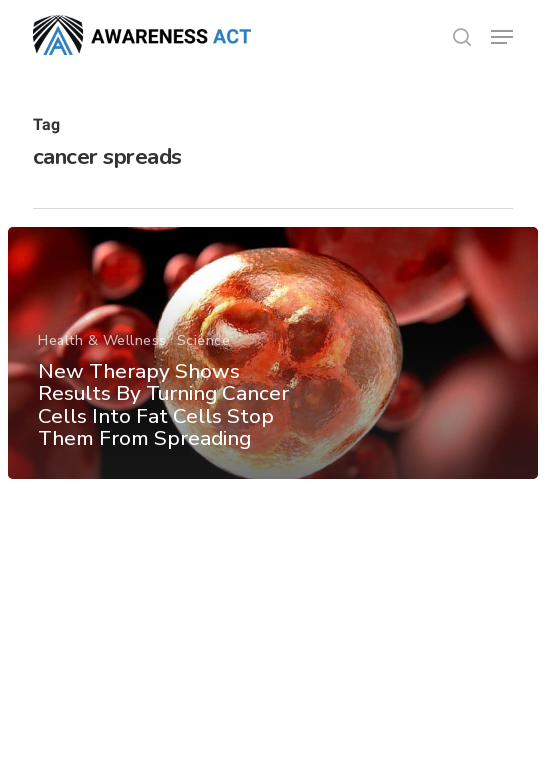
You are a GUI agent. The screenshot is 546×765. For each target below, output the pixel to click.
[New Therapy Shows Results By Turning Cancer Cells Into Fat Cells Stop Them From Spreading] (273, 353)
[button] (502, 37)
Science (204, 340)
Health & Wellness (102, 340)
